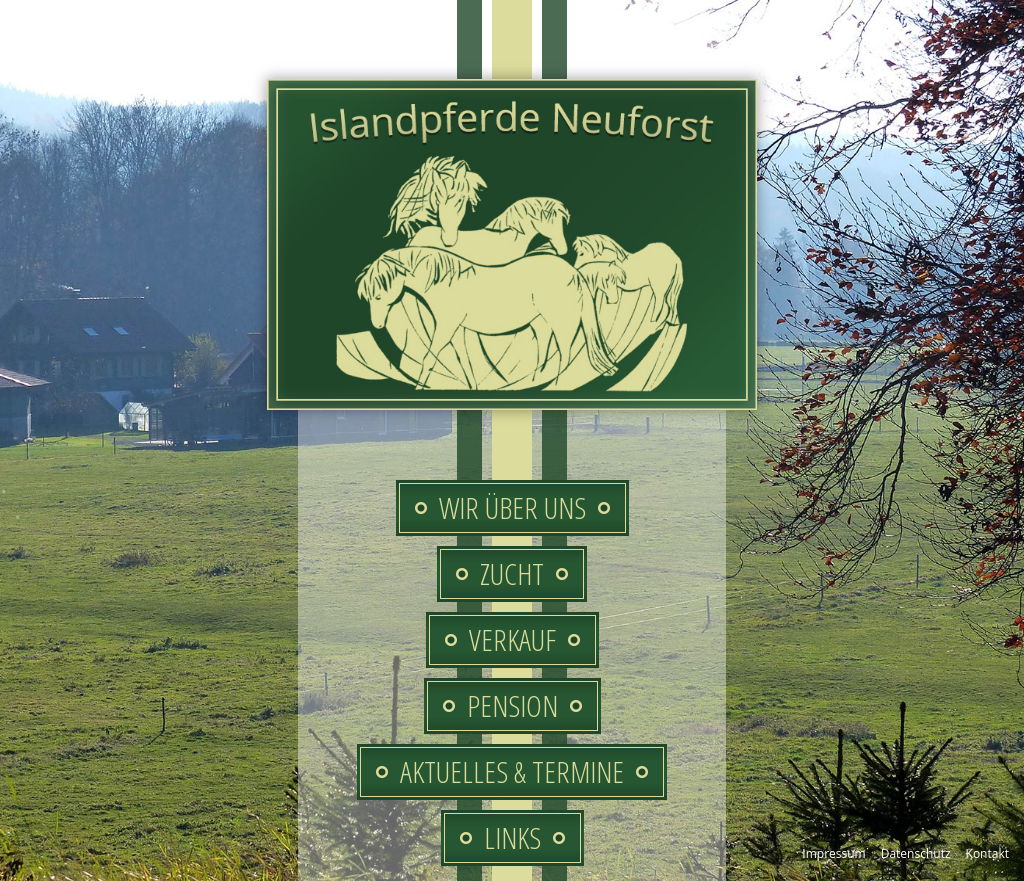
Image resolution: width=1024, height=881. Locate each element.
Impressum (833, 853)
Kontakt (987, 853)
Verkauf (512, 639)
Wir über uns (512, 507)
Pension (512, 705)
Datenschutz (916, 853)
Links (512, 837)
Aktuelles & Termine (512, 771)
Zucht (512, 573)
